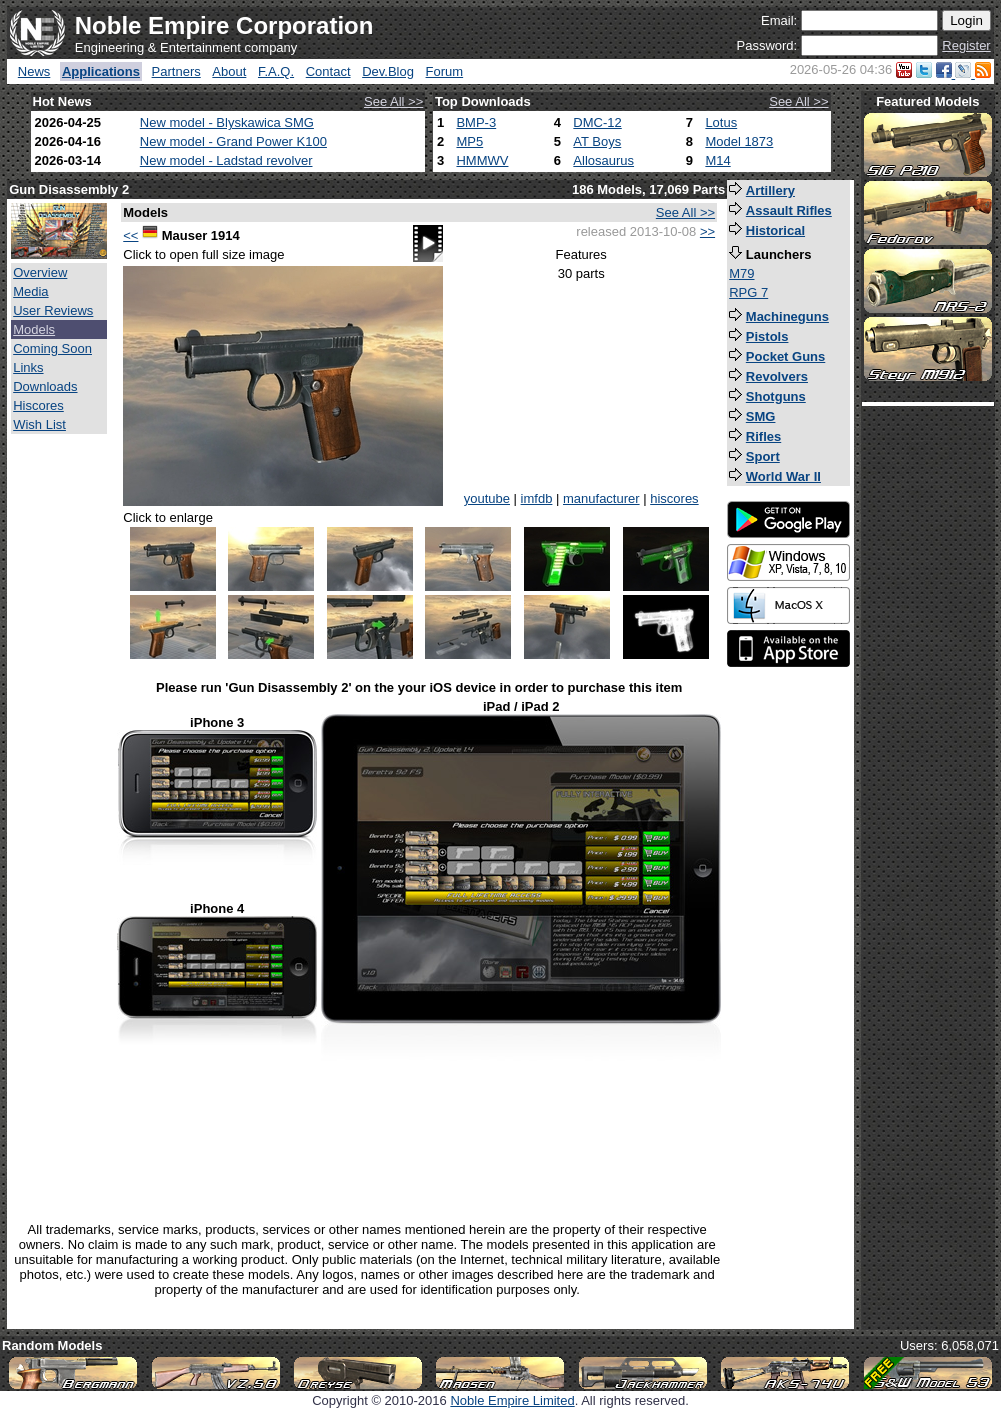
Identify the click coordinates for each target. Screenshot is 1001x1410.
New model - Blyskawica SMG (227, 122)
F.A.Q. (276, 71)
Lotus (721, 122)
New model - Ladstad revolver (226, 160)
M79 (741, 273)
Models (34, 329)
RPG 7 (748, 292)
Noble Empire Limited (512, 1400)
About (229, 71)
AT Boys (597, 141)
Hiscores (38, 405)
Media (30, 291)
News (34, 71)
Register (966, 45)
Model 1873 (739, 141)
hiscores (674, 498)
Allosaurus (603, 160)
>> (707, 231)
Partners (176, 71)
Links (28, 367)
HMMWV (482, 160)
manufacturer (601, 498)
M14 (717, 160)
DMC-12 (597, 122)
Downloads (45, 386)
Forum (445, 71)
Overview (40, 272)
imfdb (537, 498)
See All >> (393, 101)
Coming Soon (52, 348)
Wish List (39, 424)
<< (130, 235)
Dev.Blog (388, 71)
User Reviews (53, 310)
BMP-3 (476, 122)
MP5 (469, 141)
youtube (487, 498)
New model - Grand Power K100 (233, 141)
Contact (328, 71)
